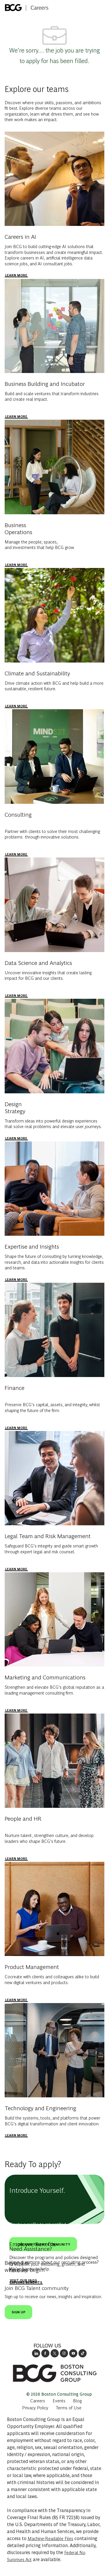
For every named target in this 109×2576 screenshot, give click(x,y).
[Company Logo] (27, 6)
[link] (54, 2373)
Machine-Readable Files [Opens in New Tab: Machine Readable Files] (50, 2538)
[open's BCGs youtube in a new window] (73, 2353)
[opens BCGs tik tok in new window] (82, 2353)
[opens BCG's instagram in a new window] (64, 2353)
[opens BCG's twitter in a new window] (55, 2353)
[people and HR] (16, 1859)
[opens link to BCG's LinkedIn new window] (36, 2353)
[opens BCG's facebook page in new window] (45, 2353)
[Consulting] (16, 854)
